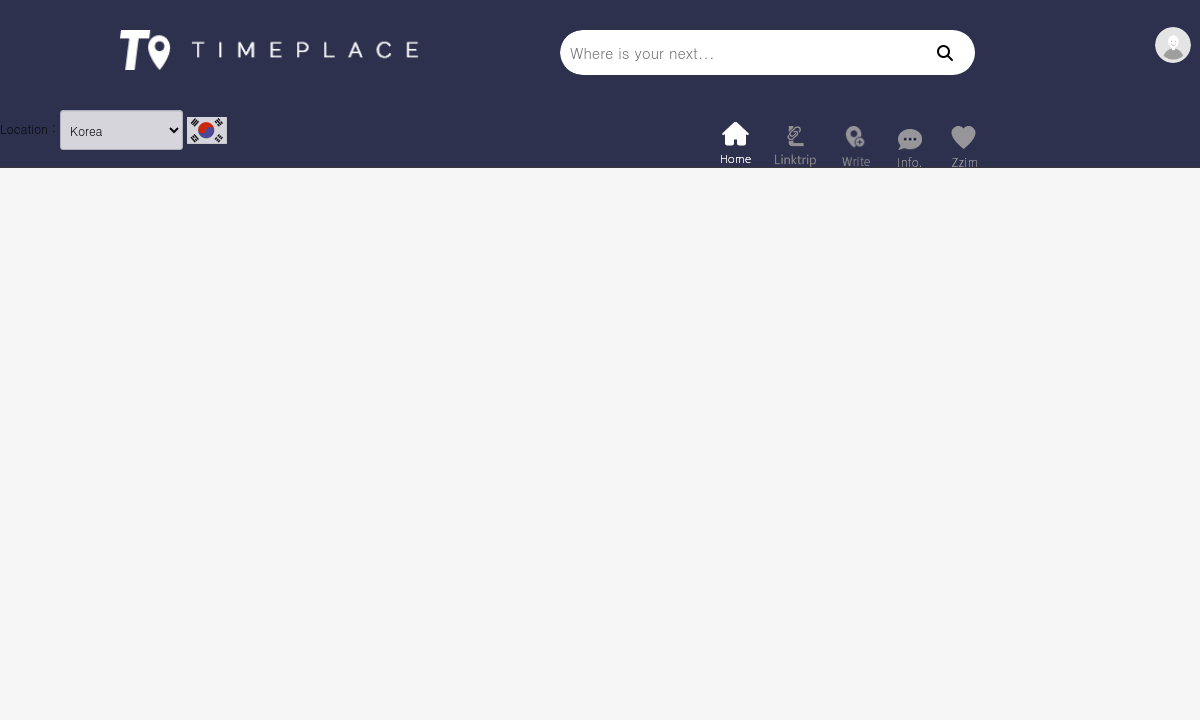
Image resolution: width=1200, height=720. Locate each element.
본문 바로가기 (0, 0)
